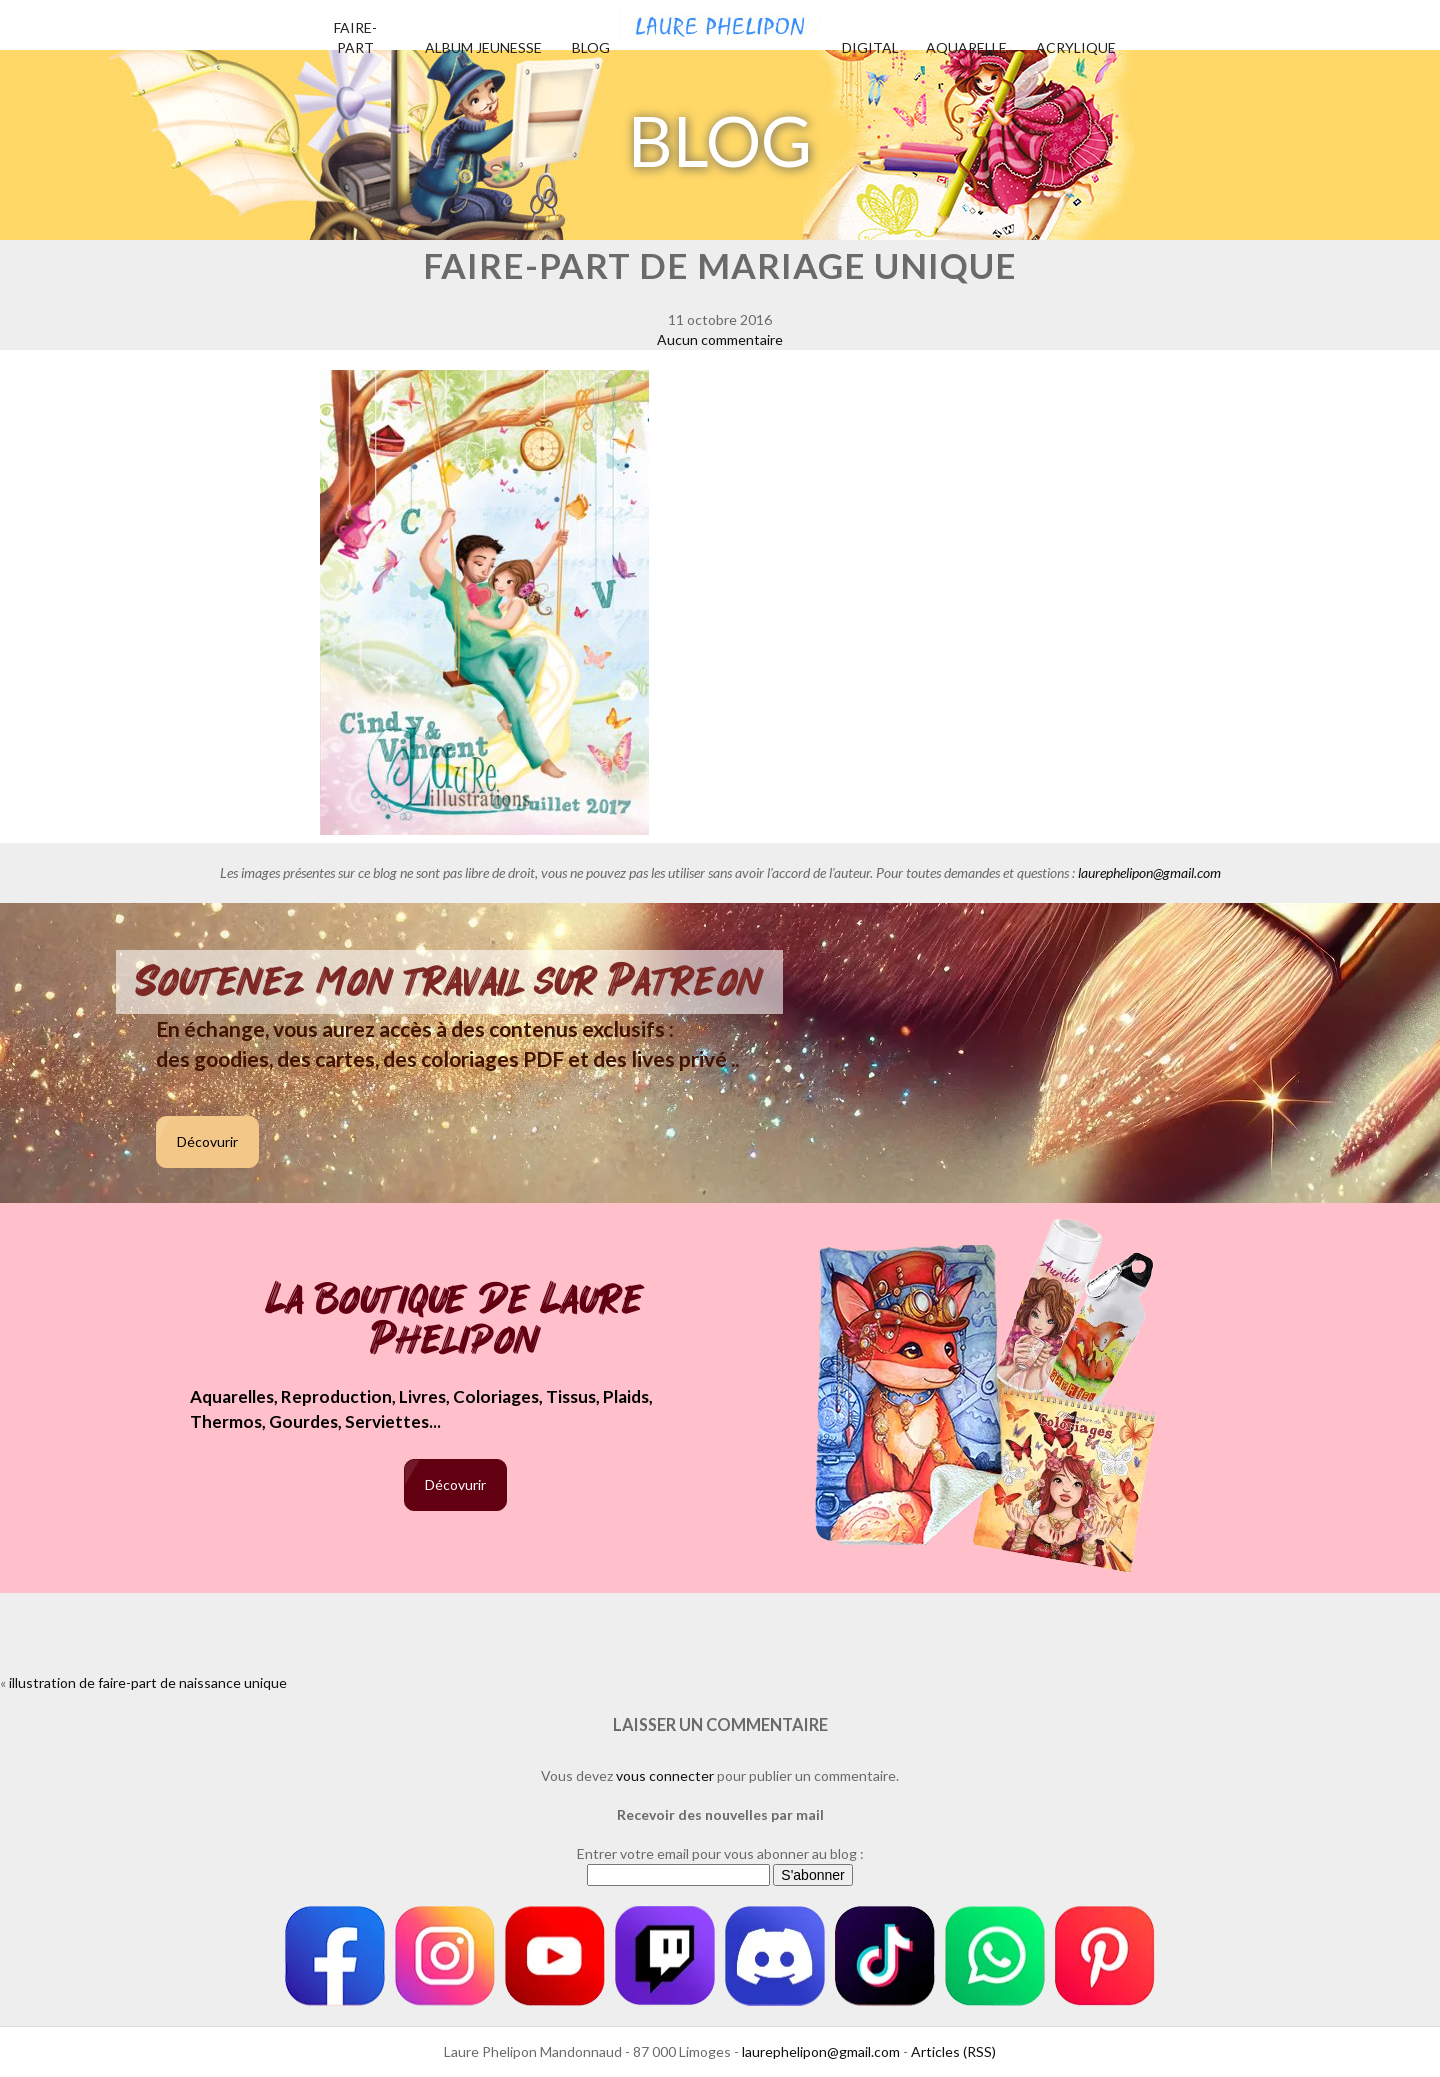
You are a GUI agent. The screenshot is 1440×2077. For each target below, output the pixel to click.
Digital (870, 47)
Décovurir (207, 1141)
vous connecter (665, 1775)
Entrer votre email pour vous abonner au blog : (720, 1853)
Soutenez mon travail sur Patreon (449, 982)
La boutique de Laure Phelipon (455, 1321)
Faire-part (355, 37)
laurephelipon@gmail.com (1149, 872)
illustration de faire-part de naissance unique (148, 1682)
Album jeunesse (483, 47)
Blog (591, 47)
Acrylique (1076, 47)
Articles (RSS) (953, 2051)
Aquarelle (966, 47)
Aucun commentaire (720, 339)
